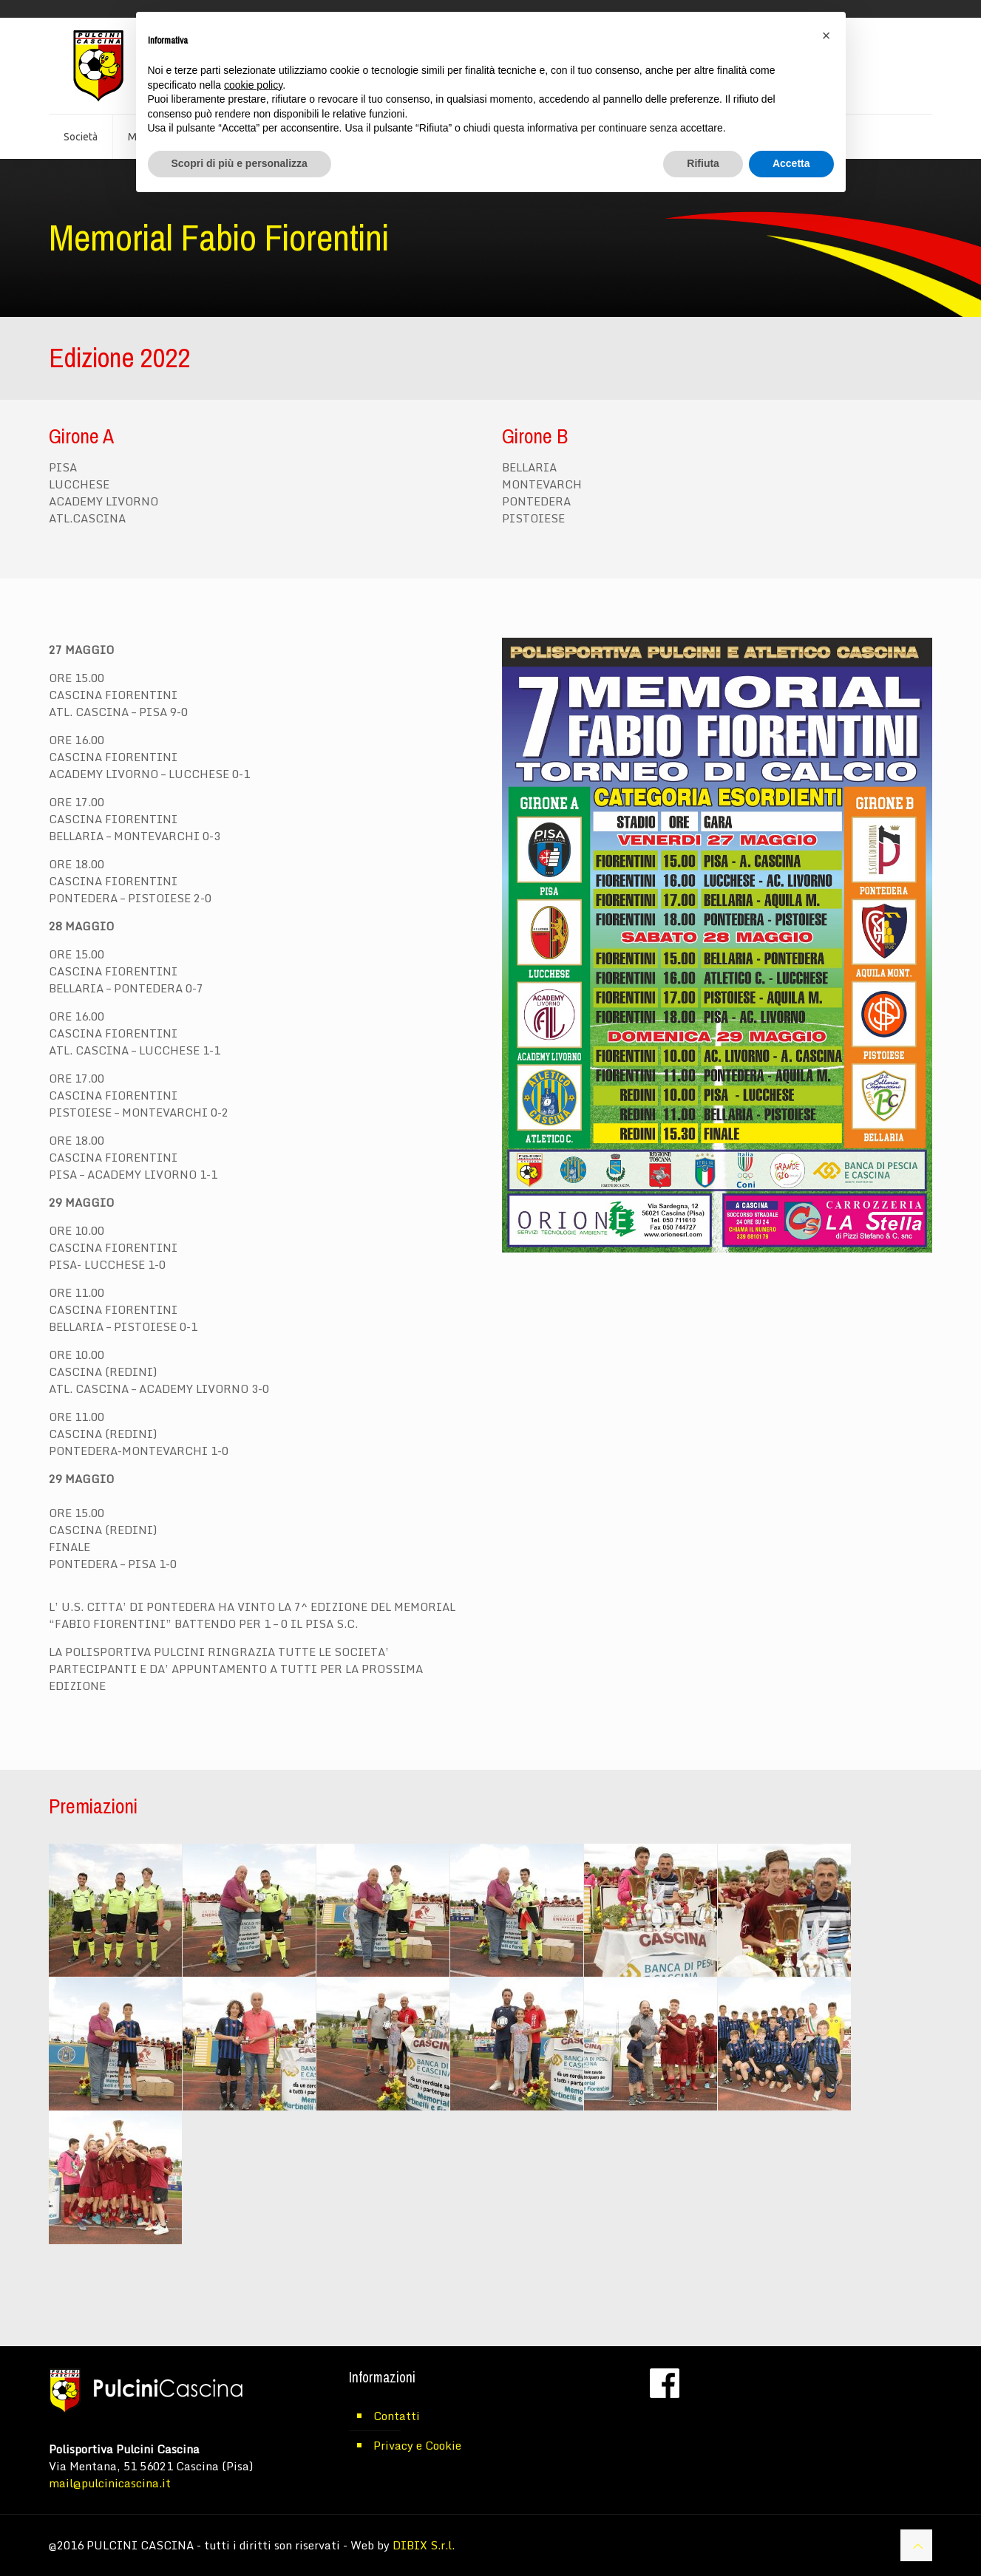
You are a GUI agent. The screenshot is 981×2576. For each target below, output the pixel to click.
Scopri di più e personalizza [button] (240, 163)
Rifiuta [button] (703, 163)
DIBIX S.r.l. (424, 2545)
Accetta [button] (791, 163)
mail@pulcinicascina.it (110, 2483)
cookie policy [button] (253, 85)
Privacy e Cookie (417, 2445)
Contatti (396, 2416)
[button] (826, 35)
